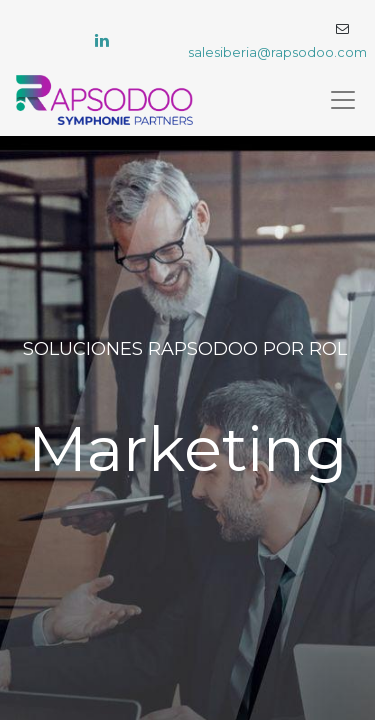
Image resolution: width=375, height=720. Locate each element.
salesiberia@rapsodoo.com (277, 52)
